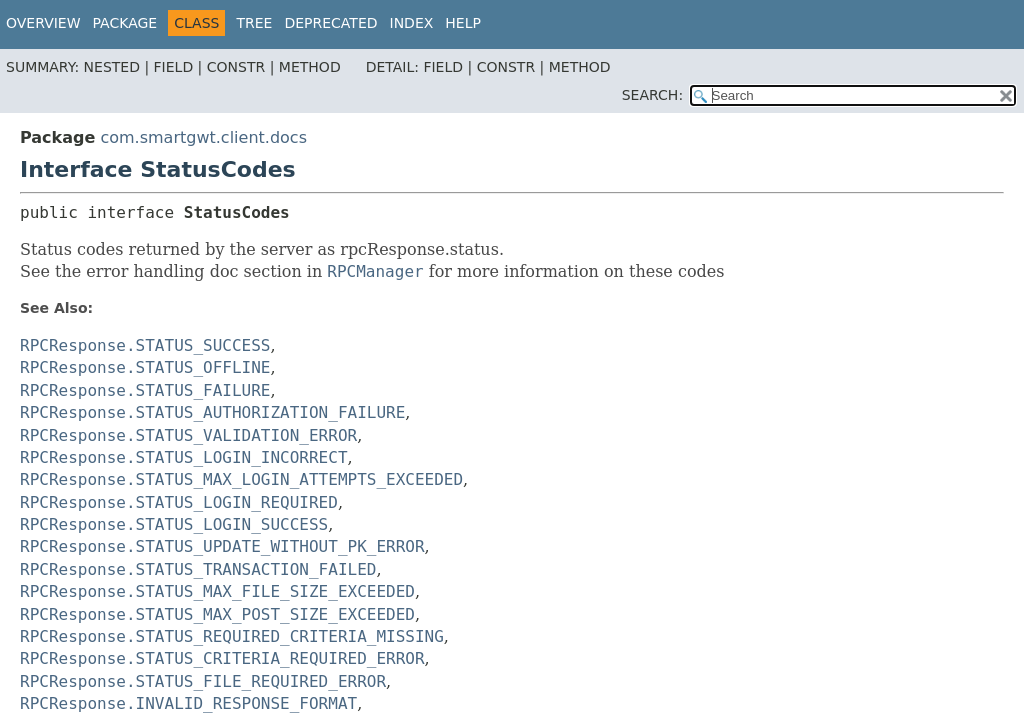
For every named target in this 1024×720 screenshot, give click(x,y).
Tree (254, 23)
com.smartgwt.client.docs (203, 137)
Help (463, 23)
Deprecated (330, 23)
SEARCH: (652, 95)
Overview (43, 23)
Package (125, 23)
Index (412, 23)
